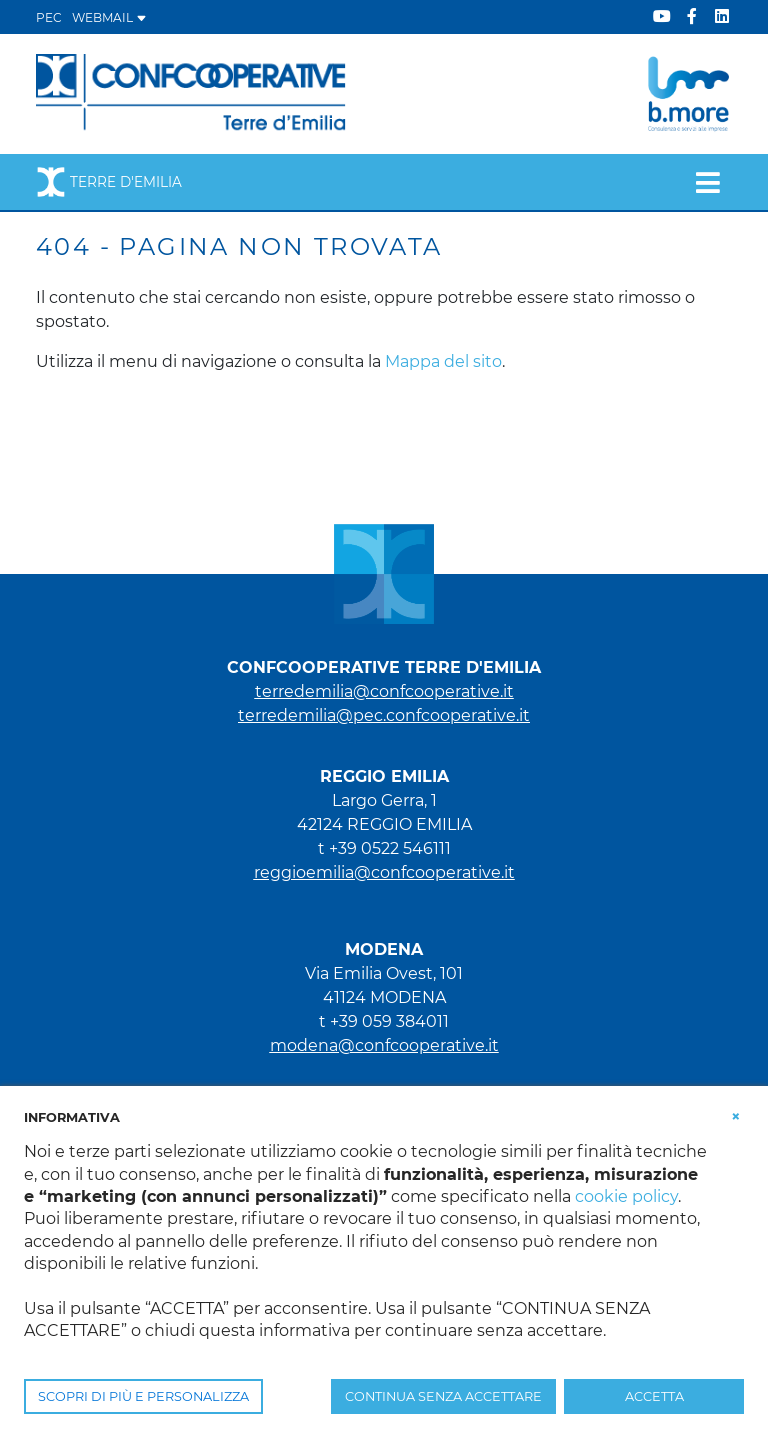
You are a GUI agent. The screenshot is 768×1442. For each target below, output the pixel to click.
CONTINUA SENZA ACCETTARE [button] (443, 1396)
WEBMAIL (109, 17)
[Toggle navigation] (707, 182)
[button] (736, 1116)
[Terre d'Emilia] (191, 92)
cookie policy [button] (626, 1196)
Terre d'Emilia (109, 182)
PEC (49, 17)
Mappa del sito (443, 361)
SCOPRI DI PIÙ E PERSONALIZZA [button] (143, 1396)
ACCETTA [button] (654, 1396)
